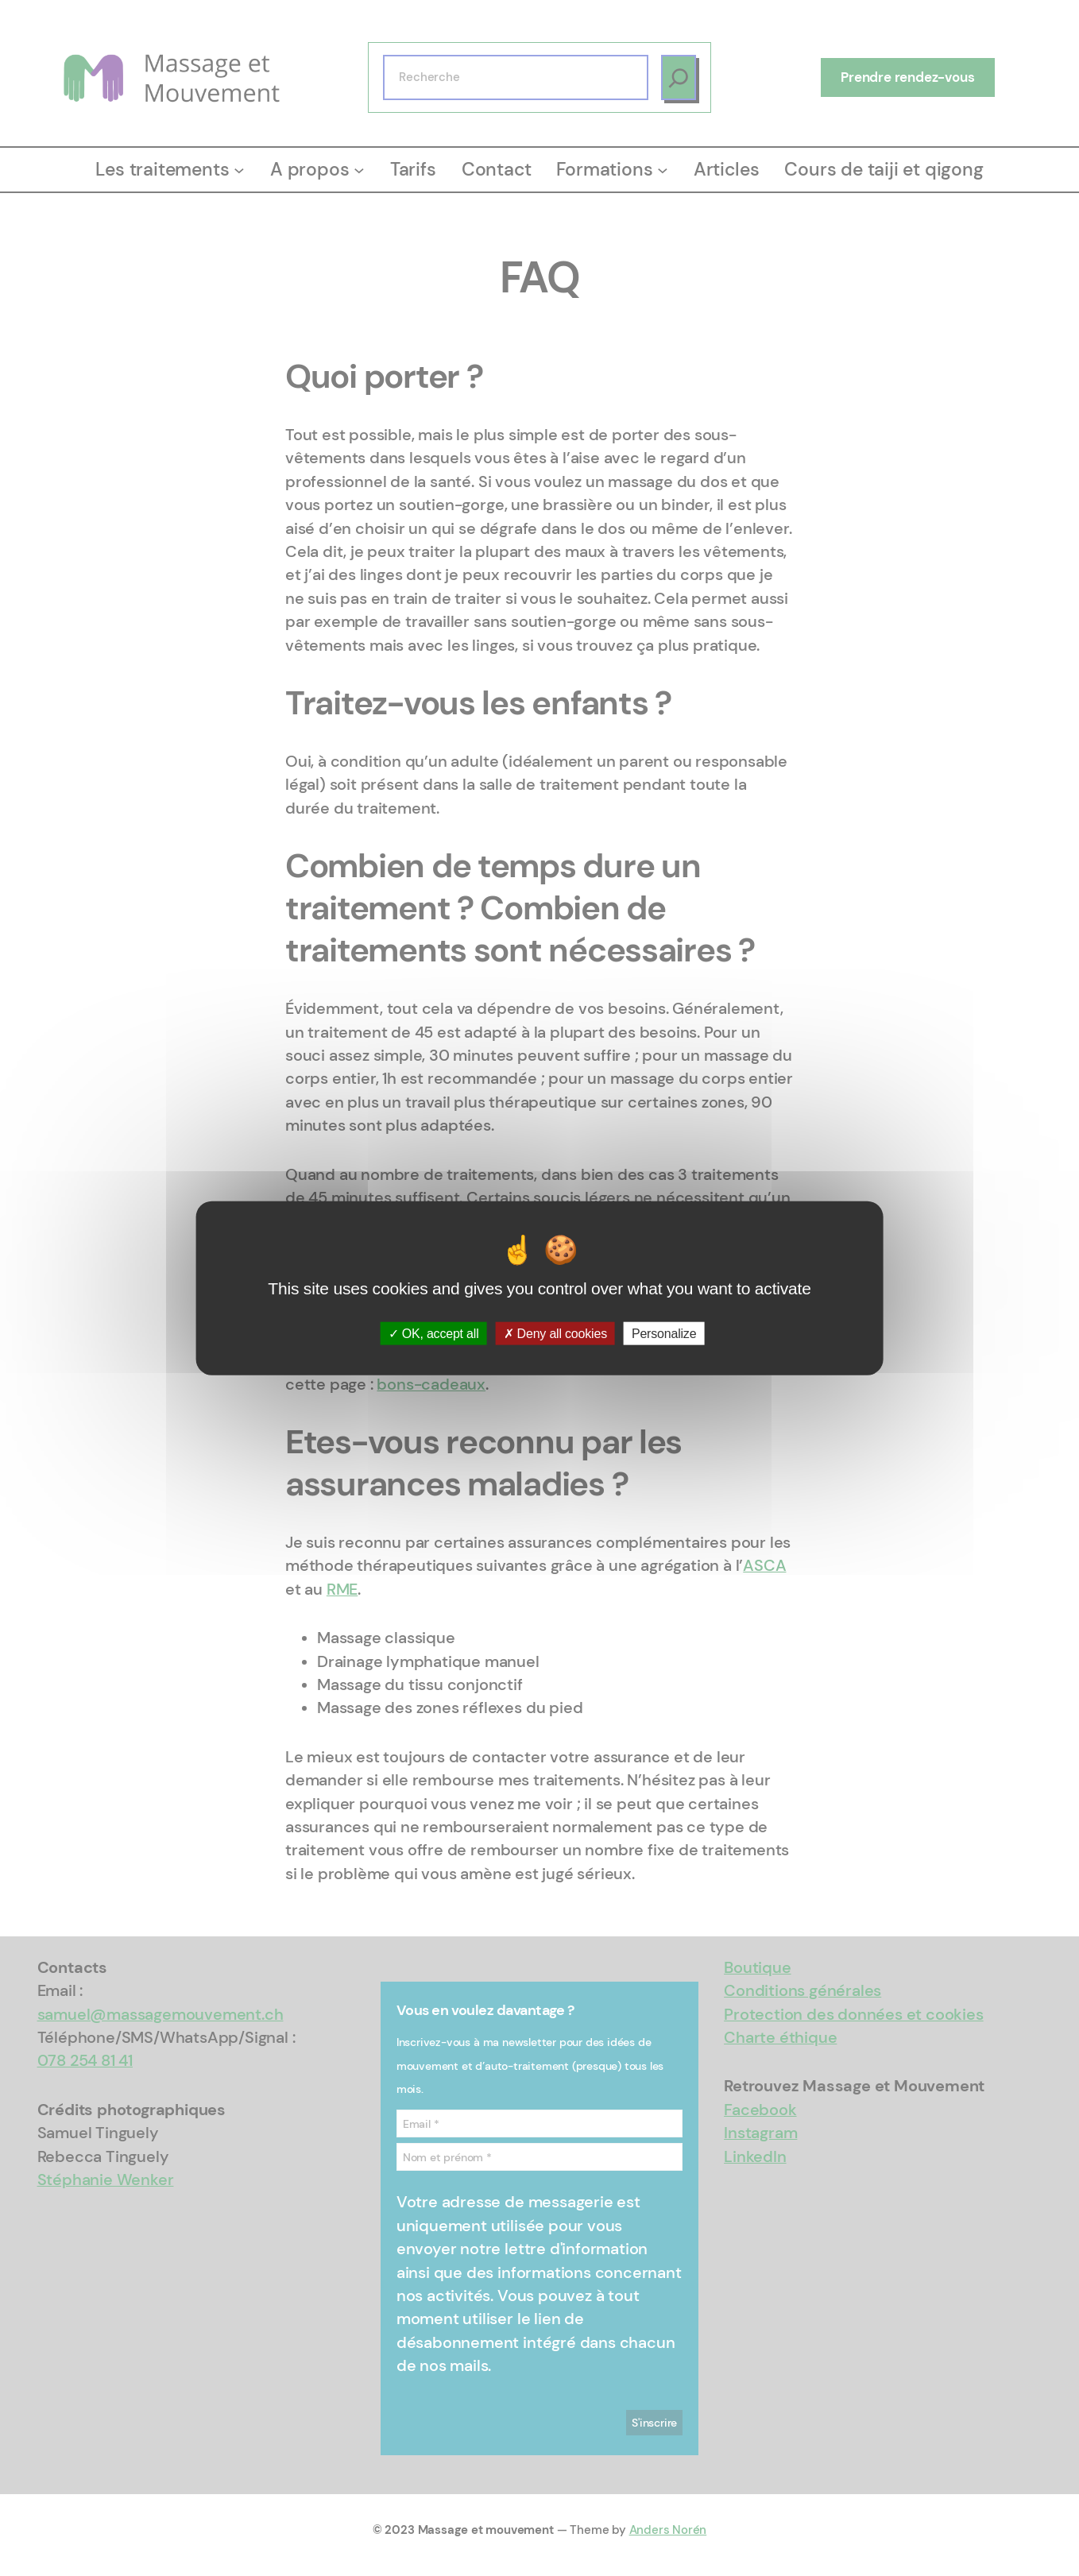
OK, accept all (434, 1333)
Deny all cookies (555, 1333)
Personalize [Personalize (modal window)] (664, 1333)
